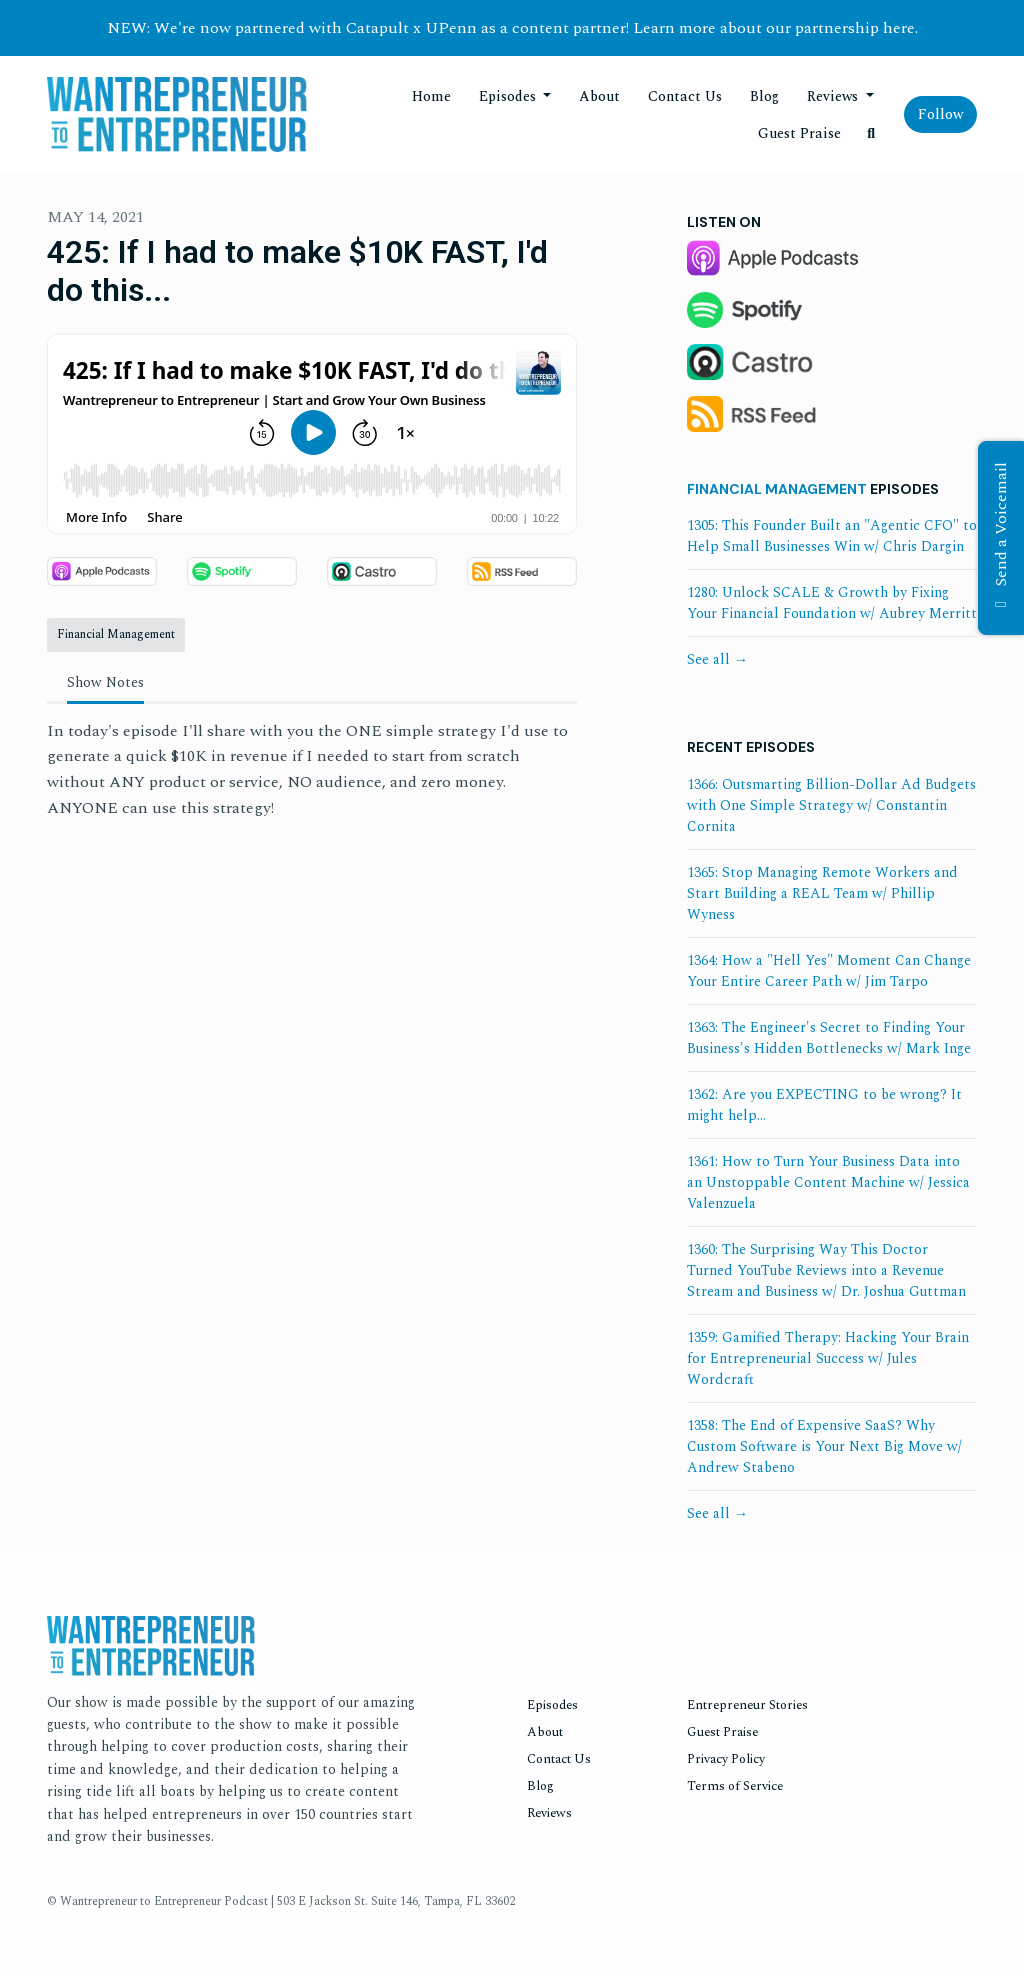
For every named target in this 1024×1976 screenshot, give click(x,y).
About (599, 96)
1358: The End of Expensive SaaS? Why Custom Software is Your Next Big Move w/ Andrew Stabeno (824, 1446)
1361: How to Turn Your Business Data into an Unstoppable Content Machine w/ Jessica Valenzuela (828, 1182)
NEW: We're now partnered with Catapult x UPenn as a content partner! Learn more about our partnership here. (512, 28)
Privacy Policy (726, 1759)
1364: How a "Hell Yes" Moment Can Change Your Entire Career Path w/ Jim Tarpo (829, 971)
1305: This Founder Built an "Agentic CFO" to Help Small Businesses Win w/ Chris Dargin (832, 536)
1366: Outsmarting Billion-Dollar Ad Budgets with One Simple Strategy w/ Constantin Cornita (831, 805)
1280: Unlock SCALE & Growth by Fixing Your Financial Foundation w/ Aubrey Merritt (832, 603)
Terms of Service (735, 1786)
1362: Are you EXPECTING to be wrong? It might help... (824, 1105)
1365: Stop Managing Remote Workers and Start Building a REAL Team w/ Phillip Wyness (822, 893)
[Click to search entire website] (872, 133)
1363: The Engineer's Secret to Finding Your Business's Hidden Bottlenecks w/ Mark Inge (829, 1038)
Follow (940, 114)
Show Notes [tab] (105, 682)
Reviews (834, 96)
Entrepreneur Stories (747, 1705)
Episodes (509, 96)
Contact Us (685, 96)
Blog (764, 96)
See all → (717, 659)
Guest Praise (799, 133)
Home (431, 96)
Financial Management (777, 489)
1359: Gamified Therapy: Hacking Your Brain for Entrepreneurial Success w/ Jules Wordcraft (828, 1358)
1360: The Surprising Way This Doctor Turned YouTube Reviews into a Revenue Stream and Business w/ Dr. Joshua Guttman (826, 1270)
